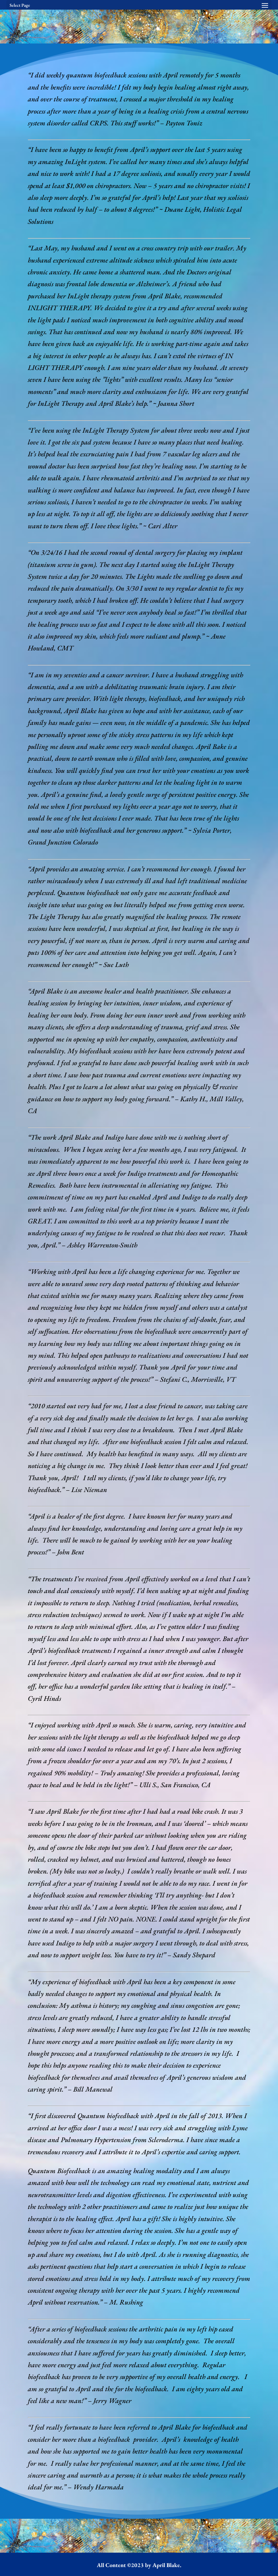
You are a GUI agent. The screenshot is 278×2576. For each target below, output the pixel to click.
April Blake (166, 2565)
